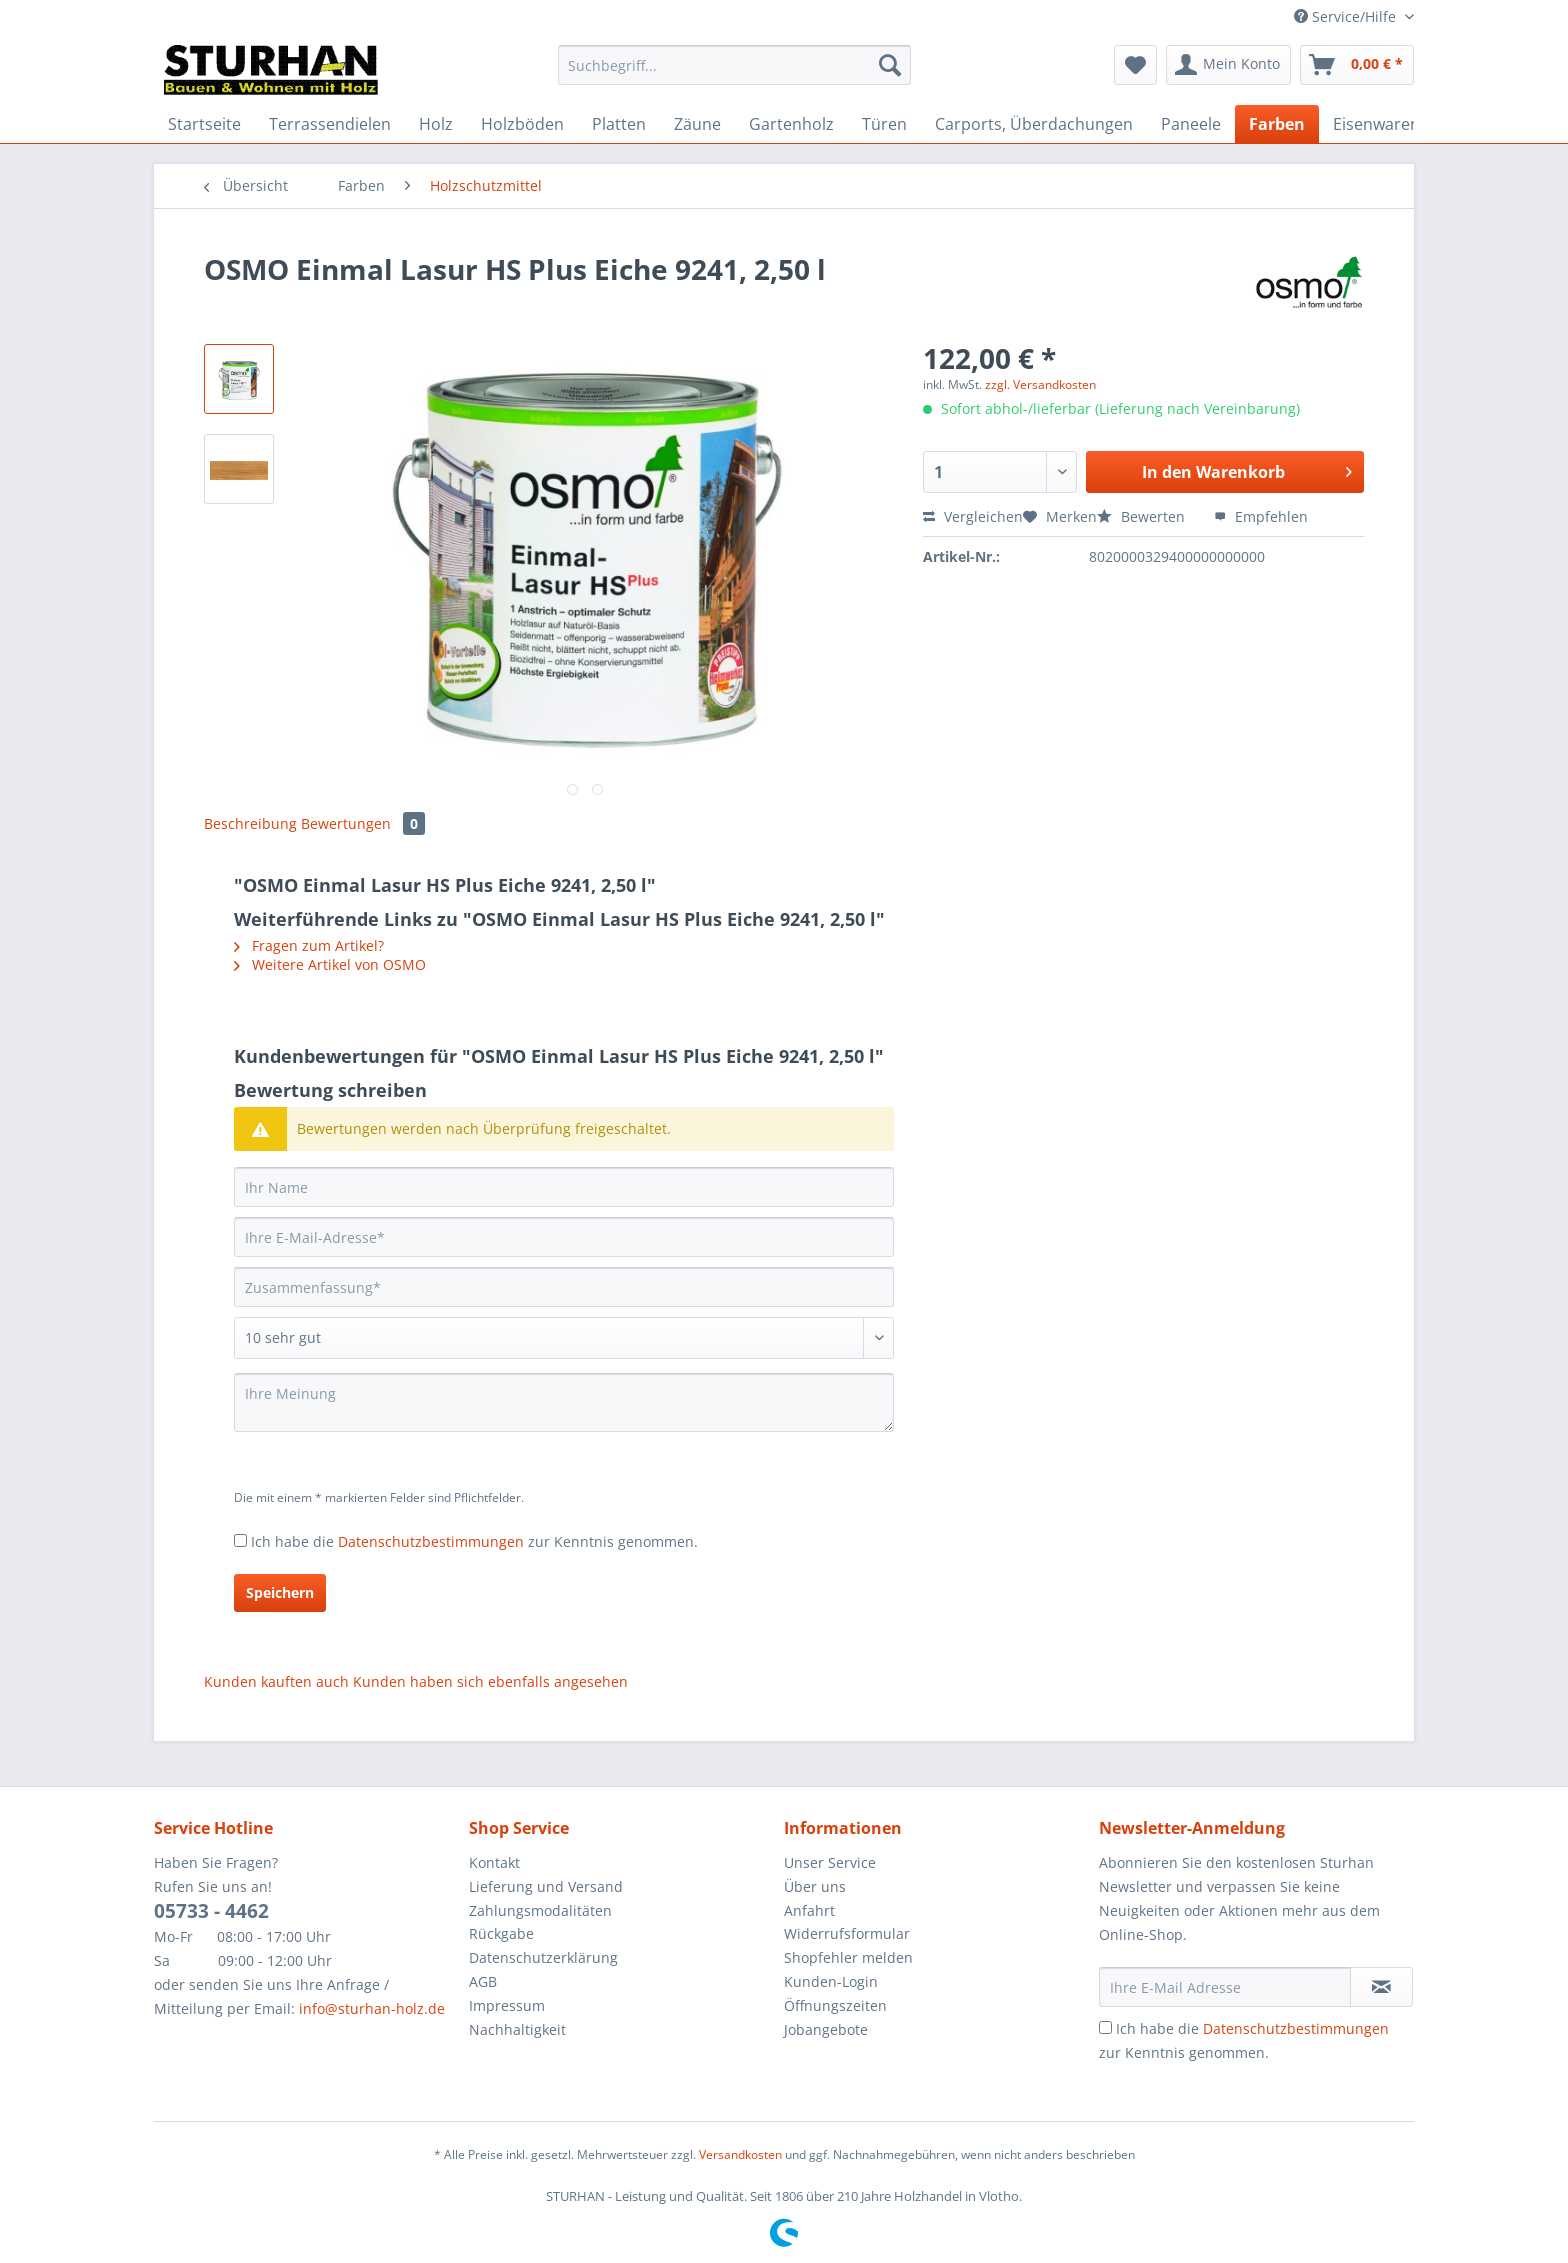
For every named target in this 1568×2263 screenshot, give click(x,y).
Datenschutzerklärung (543, 1957)
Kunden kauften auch (276, 1681)
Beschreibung (250, 823)
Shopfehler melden (848, 1957)
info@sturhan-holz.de (372, 2008)
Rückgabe (501, 1933)
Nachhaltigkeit (517, 2029)
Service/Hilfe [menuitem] (1347, 16)
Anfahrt (809, 1910)
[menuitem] (734, 74)
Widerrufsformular (847, 1933)
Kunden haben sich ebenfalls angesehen (490, 1681)
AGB (483, 1981)
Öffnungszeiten (835, 2005)
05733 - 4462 (211, 1911)
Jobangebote (826, 2029)
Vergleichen (973, 516)
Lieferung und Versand (546, 1886)
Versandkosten (740, 2154)
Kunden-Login (831, 1981)
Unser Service (830, 1862)
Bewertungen (363, 823)
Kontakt (494, 1862)
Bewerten (1143, 516)
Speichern (280, 1592)
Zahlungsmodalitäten (540, 1910)
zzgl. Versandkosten (1040, 384)
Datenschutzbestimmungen (431, 1541)
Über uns (815, 1886)
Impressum (507, 2005)
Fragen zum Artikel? (309, 945)
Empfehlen (1261, 516)
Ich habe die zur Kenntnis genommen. (474, 1541)
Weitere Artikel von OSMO (330, 964)
